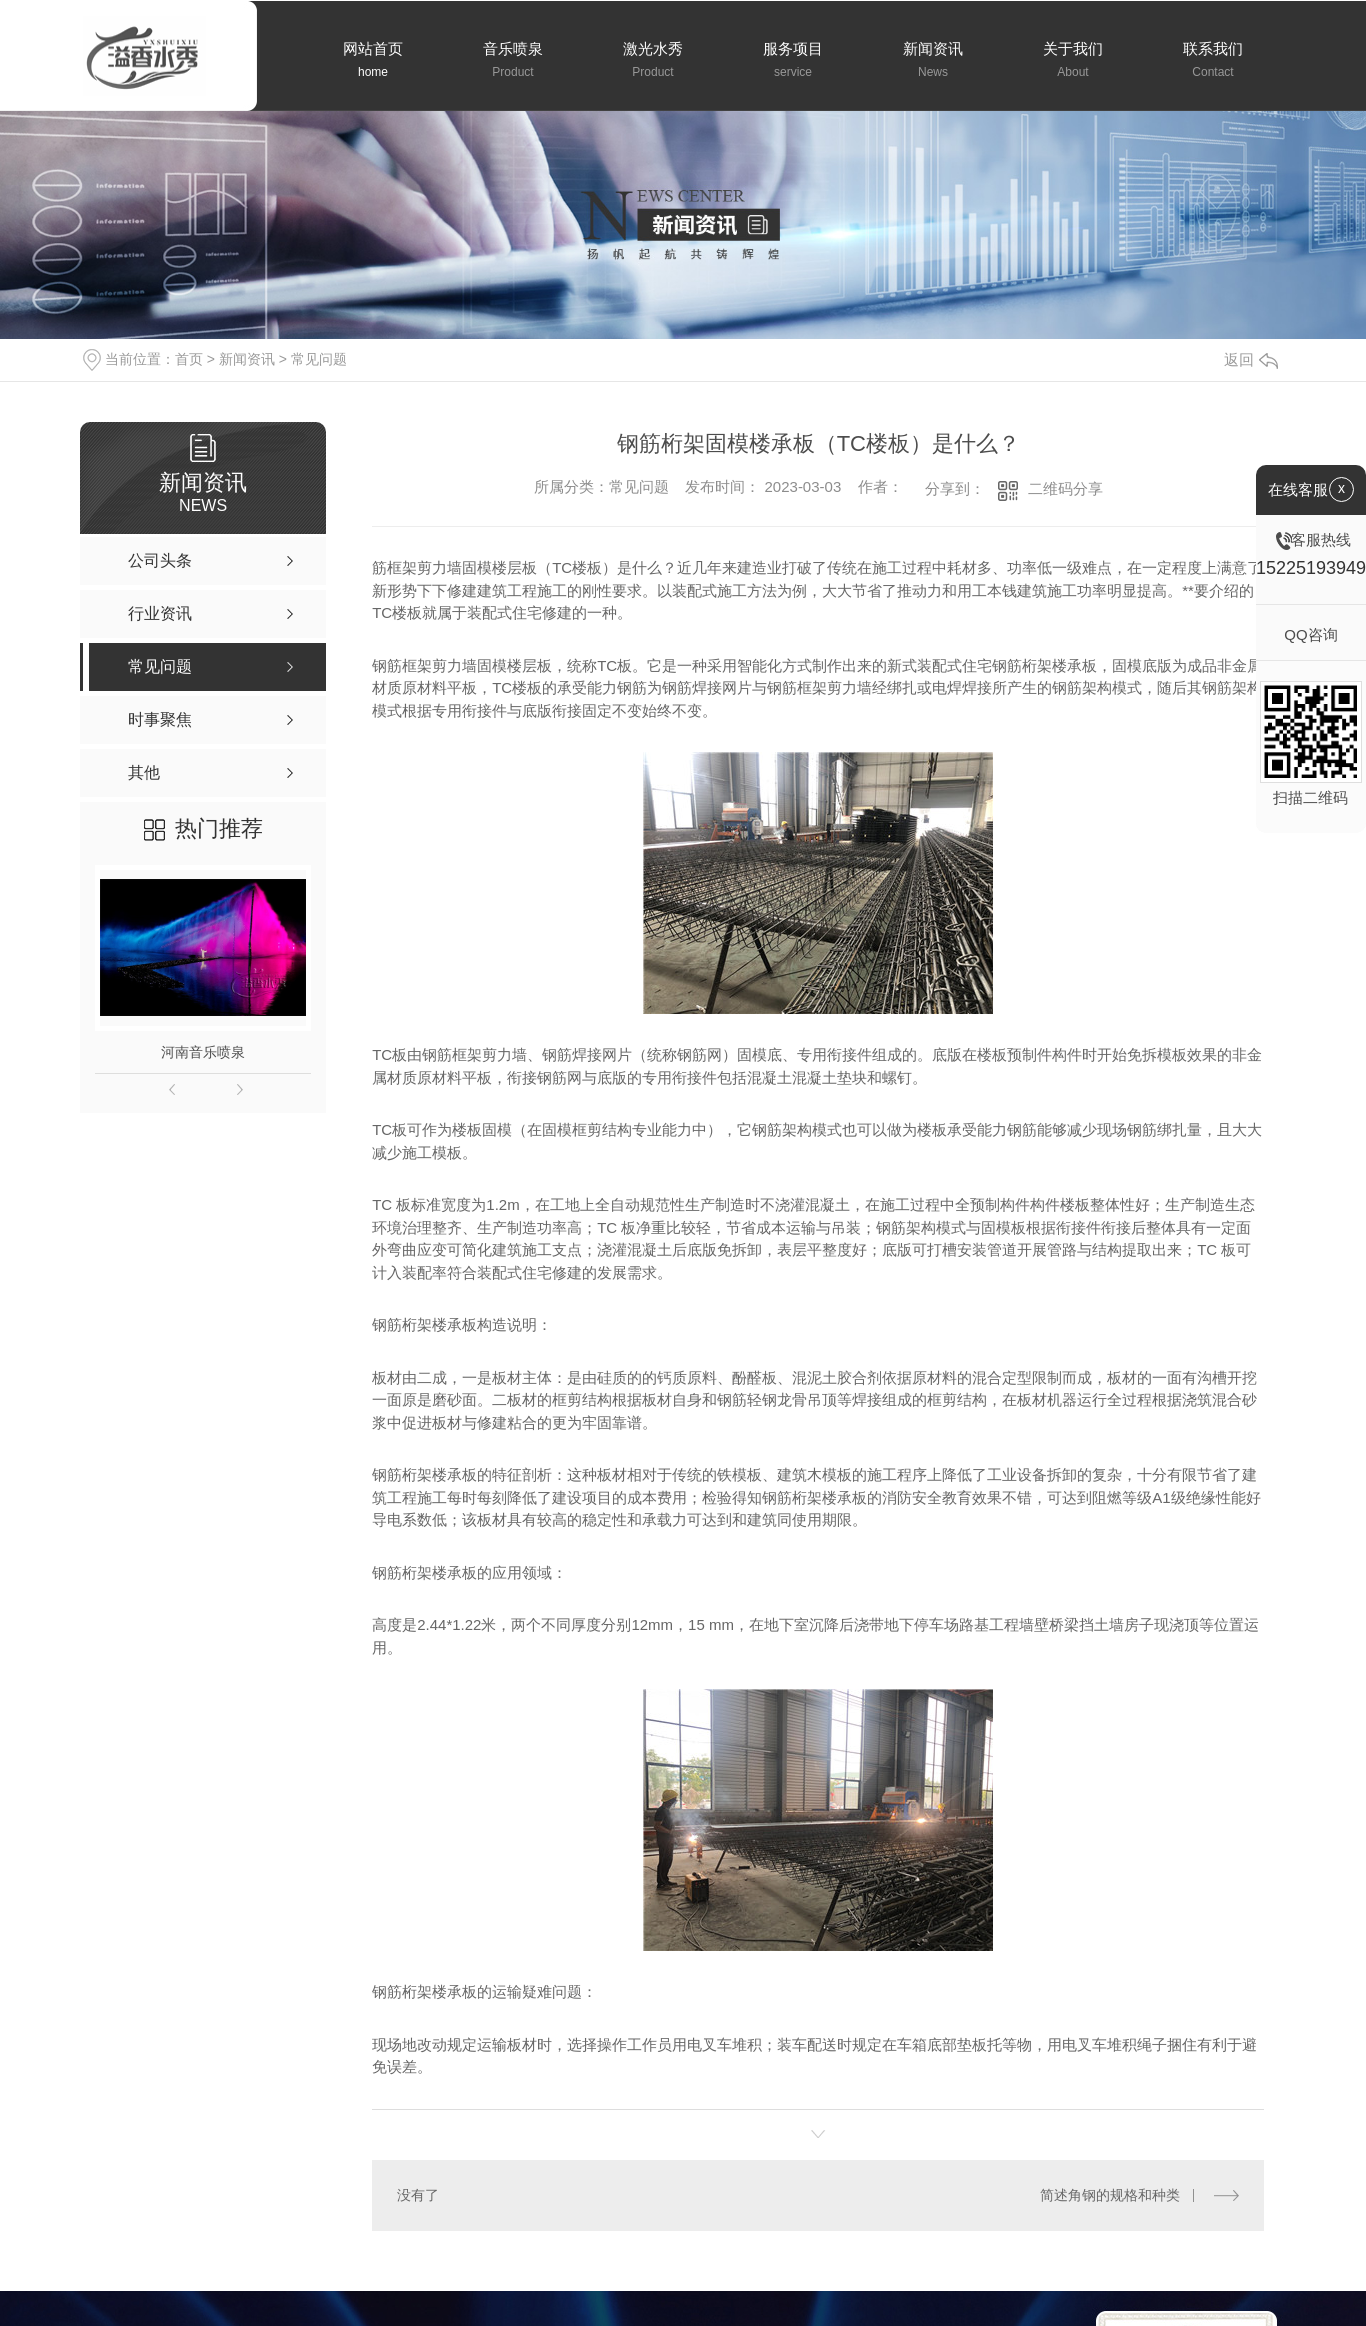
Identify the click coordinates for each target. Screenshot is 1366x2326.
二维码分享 (1065, 488)
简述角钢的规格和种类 (1110, 2195)
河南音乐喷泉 (203, 1052)
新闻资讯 (247, 359)
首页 (189, 359)
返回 (1251, 359)
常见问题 (319, 359)
